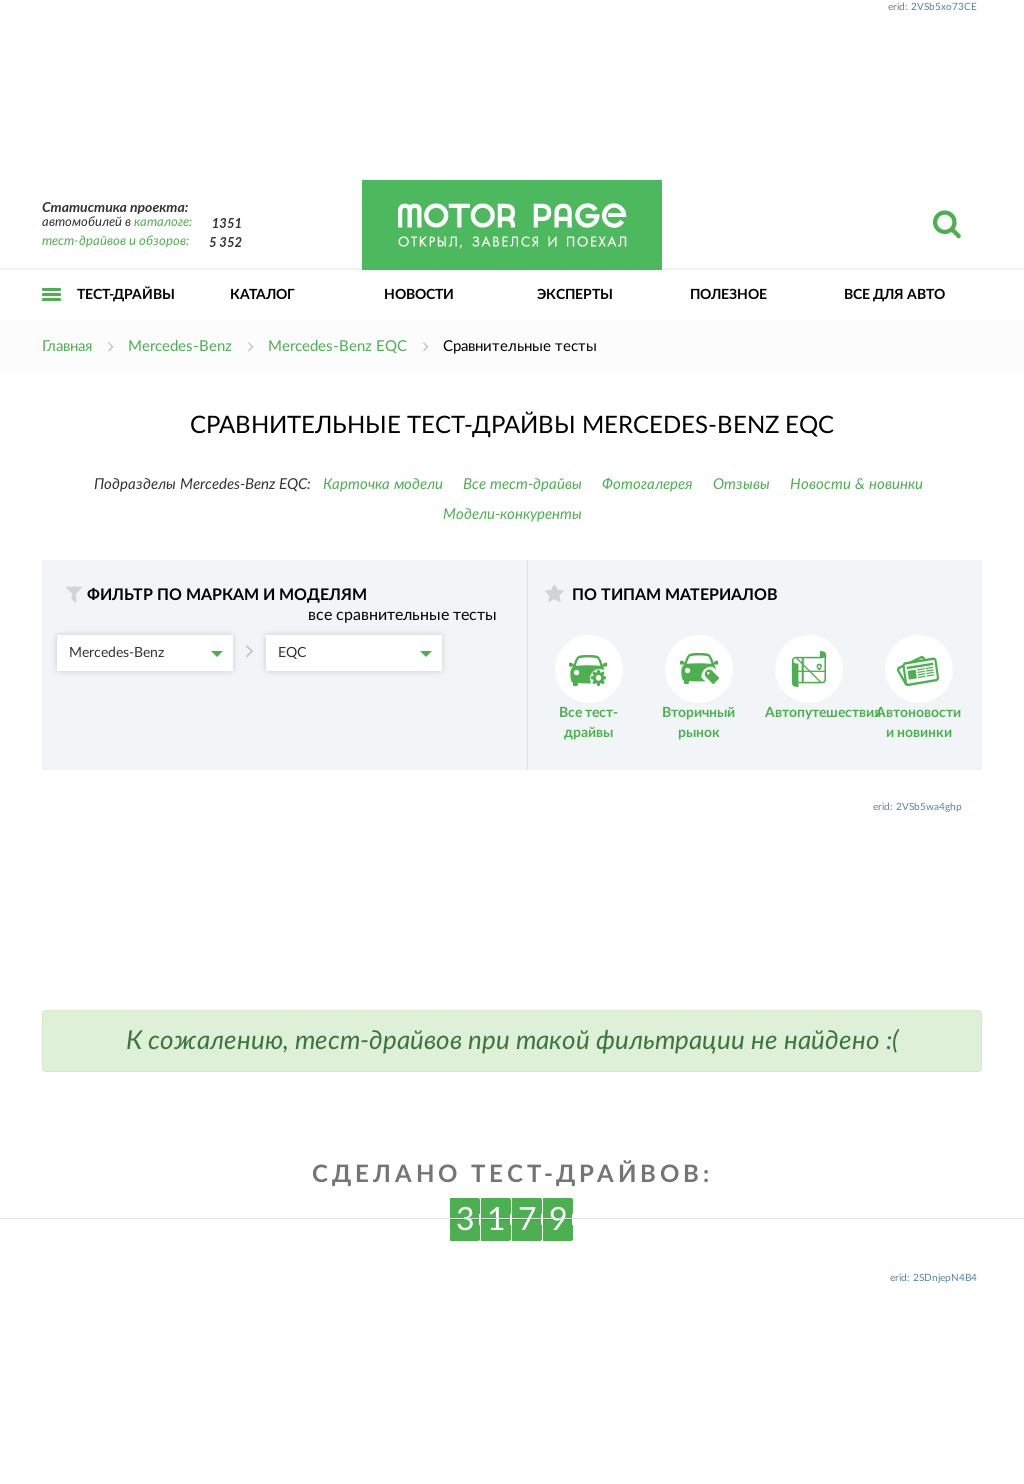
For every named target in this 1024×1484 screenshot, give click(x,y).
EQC (355, 653)
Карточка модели (383, 484)
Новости (419, 295)
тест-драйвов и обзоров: (115, 241)
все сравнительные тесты (402, 615)
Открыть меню (52, 316)
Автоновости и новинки (918, 687)
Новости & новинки (856, 484)
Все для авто (894, 295)
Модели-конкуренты (512, 514)
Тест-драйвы (126, 295)
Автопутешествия (823, 677)
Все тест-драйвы (522, 484)
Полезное (728, 295)
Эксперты (575, 295)
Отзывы (741, 484)
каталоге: (163, 222)
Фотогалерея (647, 484)
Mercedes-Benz (146, 653)
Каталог (262, 295)
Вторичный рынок (698, 687)
